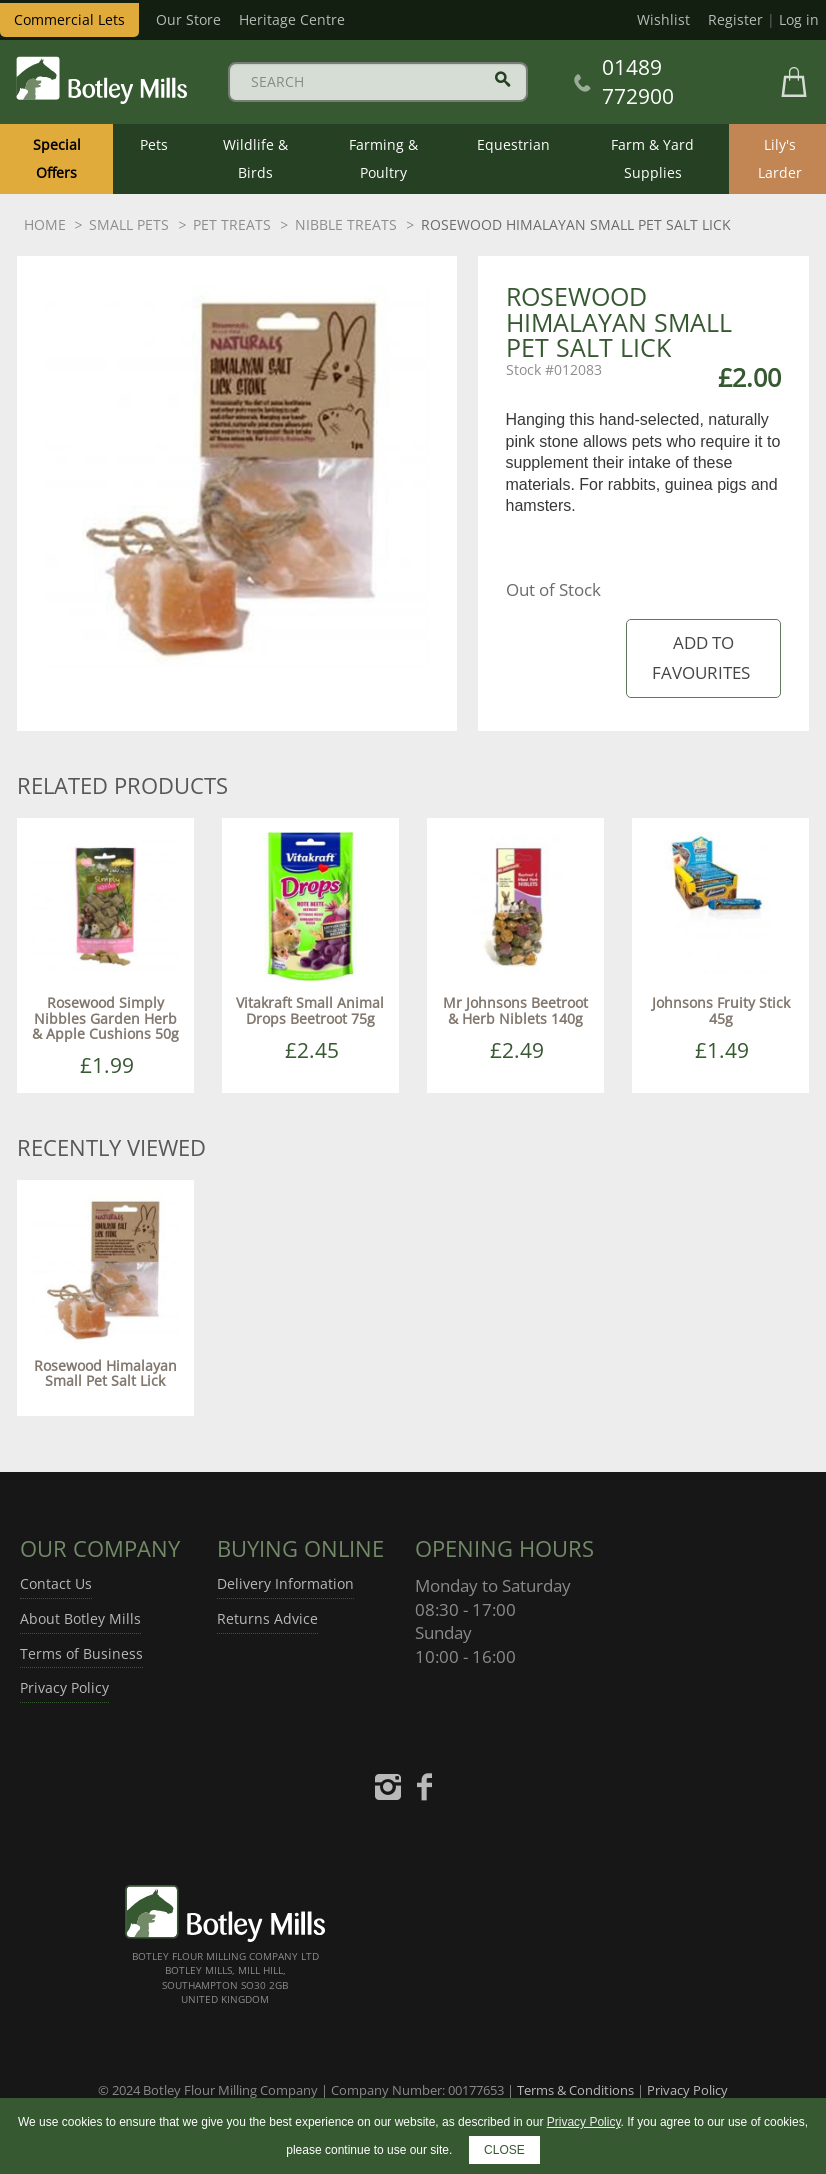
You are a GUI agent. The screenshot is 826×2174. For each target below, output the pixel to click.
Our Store (188, 19)
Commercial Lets (69, 19)
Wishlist (663, 19)
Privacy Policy (64, 1687)
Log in (799, 19)
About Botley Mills (80, 1618)
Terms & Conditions (575, 2090)
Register (735, 19)
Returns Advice (267, 1618)
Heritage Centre (292, 19)
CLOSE (504, 2150)
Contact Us (56, 1583)
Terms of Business (81, 1653)
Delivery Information (285, 1583)
